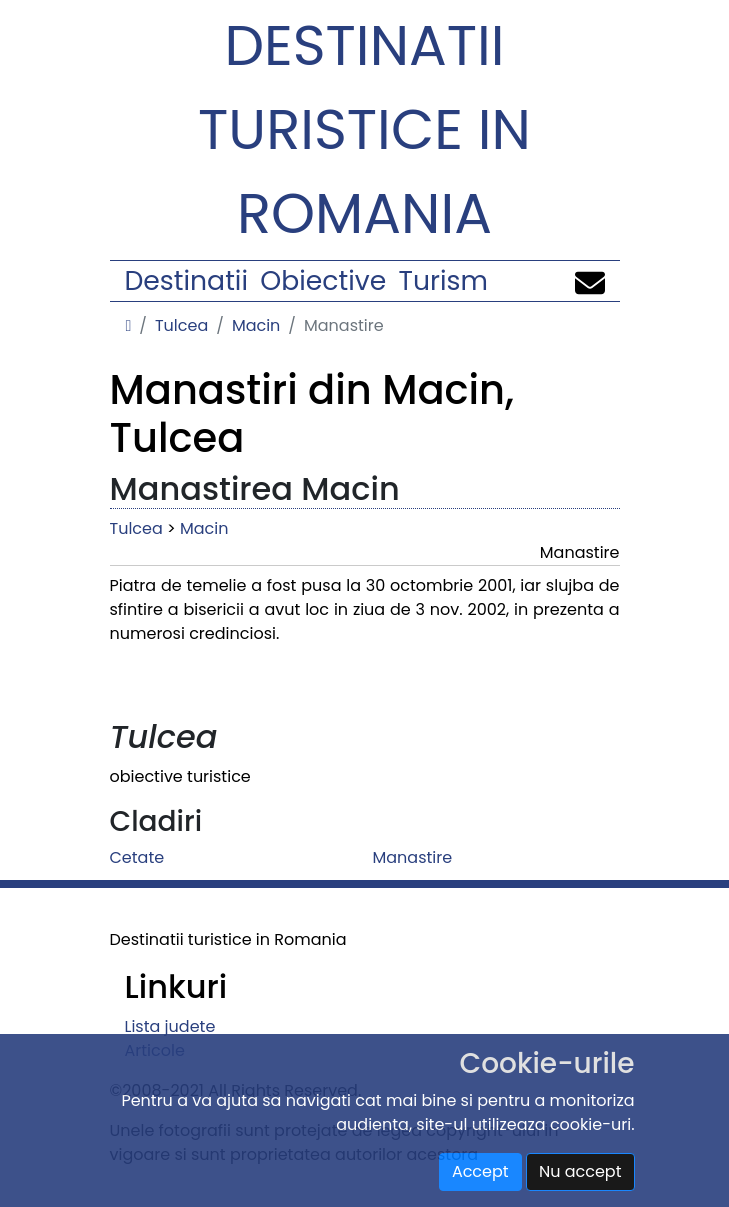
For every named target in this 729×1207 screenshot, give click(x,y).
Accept (480, 1171)
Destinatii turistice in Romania (364, 129)
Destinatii (186, 280)
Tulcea (181, 325)
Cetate (137, 857)
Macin (256, 325)
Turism (443, 280)
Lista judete (170, 1026)
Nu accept (580, 1171)
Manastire (413, 857)
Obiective (323, 280)
